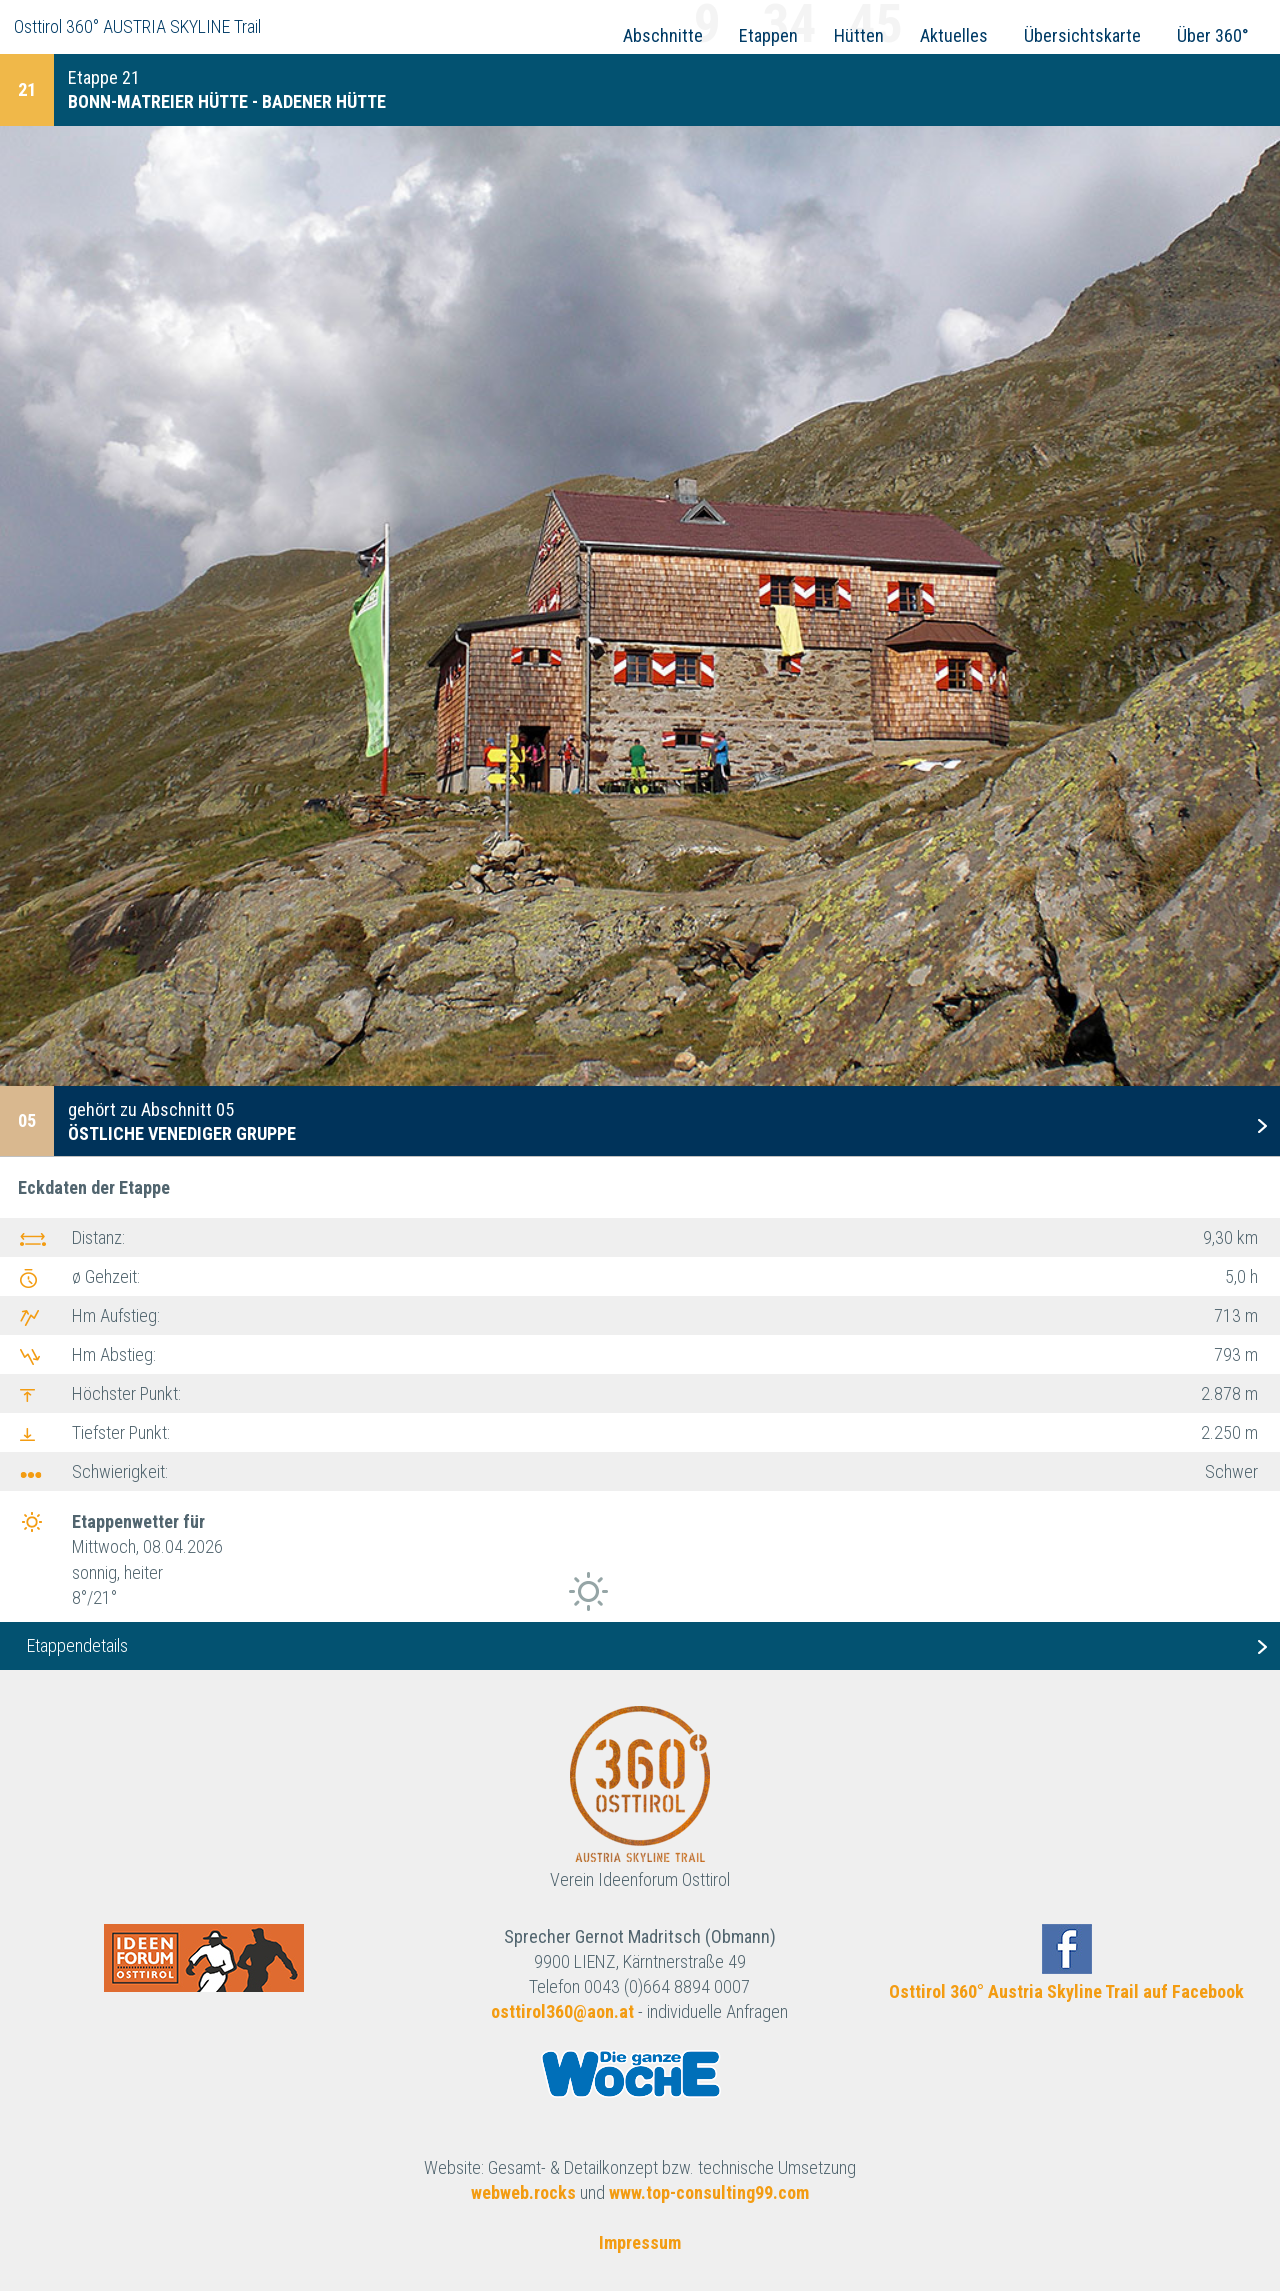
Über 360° (1213, 35)
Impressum (640, 2242)
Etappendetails (77, 1645)
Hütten (859, 35)
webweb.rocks (523, 2192)
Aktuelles (954, 35)
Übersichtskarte (1082, 35)
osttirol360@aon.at (562, 2011)
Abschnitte (663, 35)
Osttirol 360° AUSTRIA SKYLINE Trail (137, 26)
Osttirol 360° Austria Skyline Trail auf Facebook (1066, 1991)
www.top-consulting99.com (709, 2192)
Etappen (768, 35)
